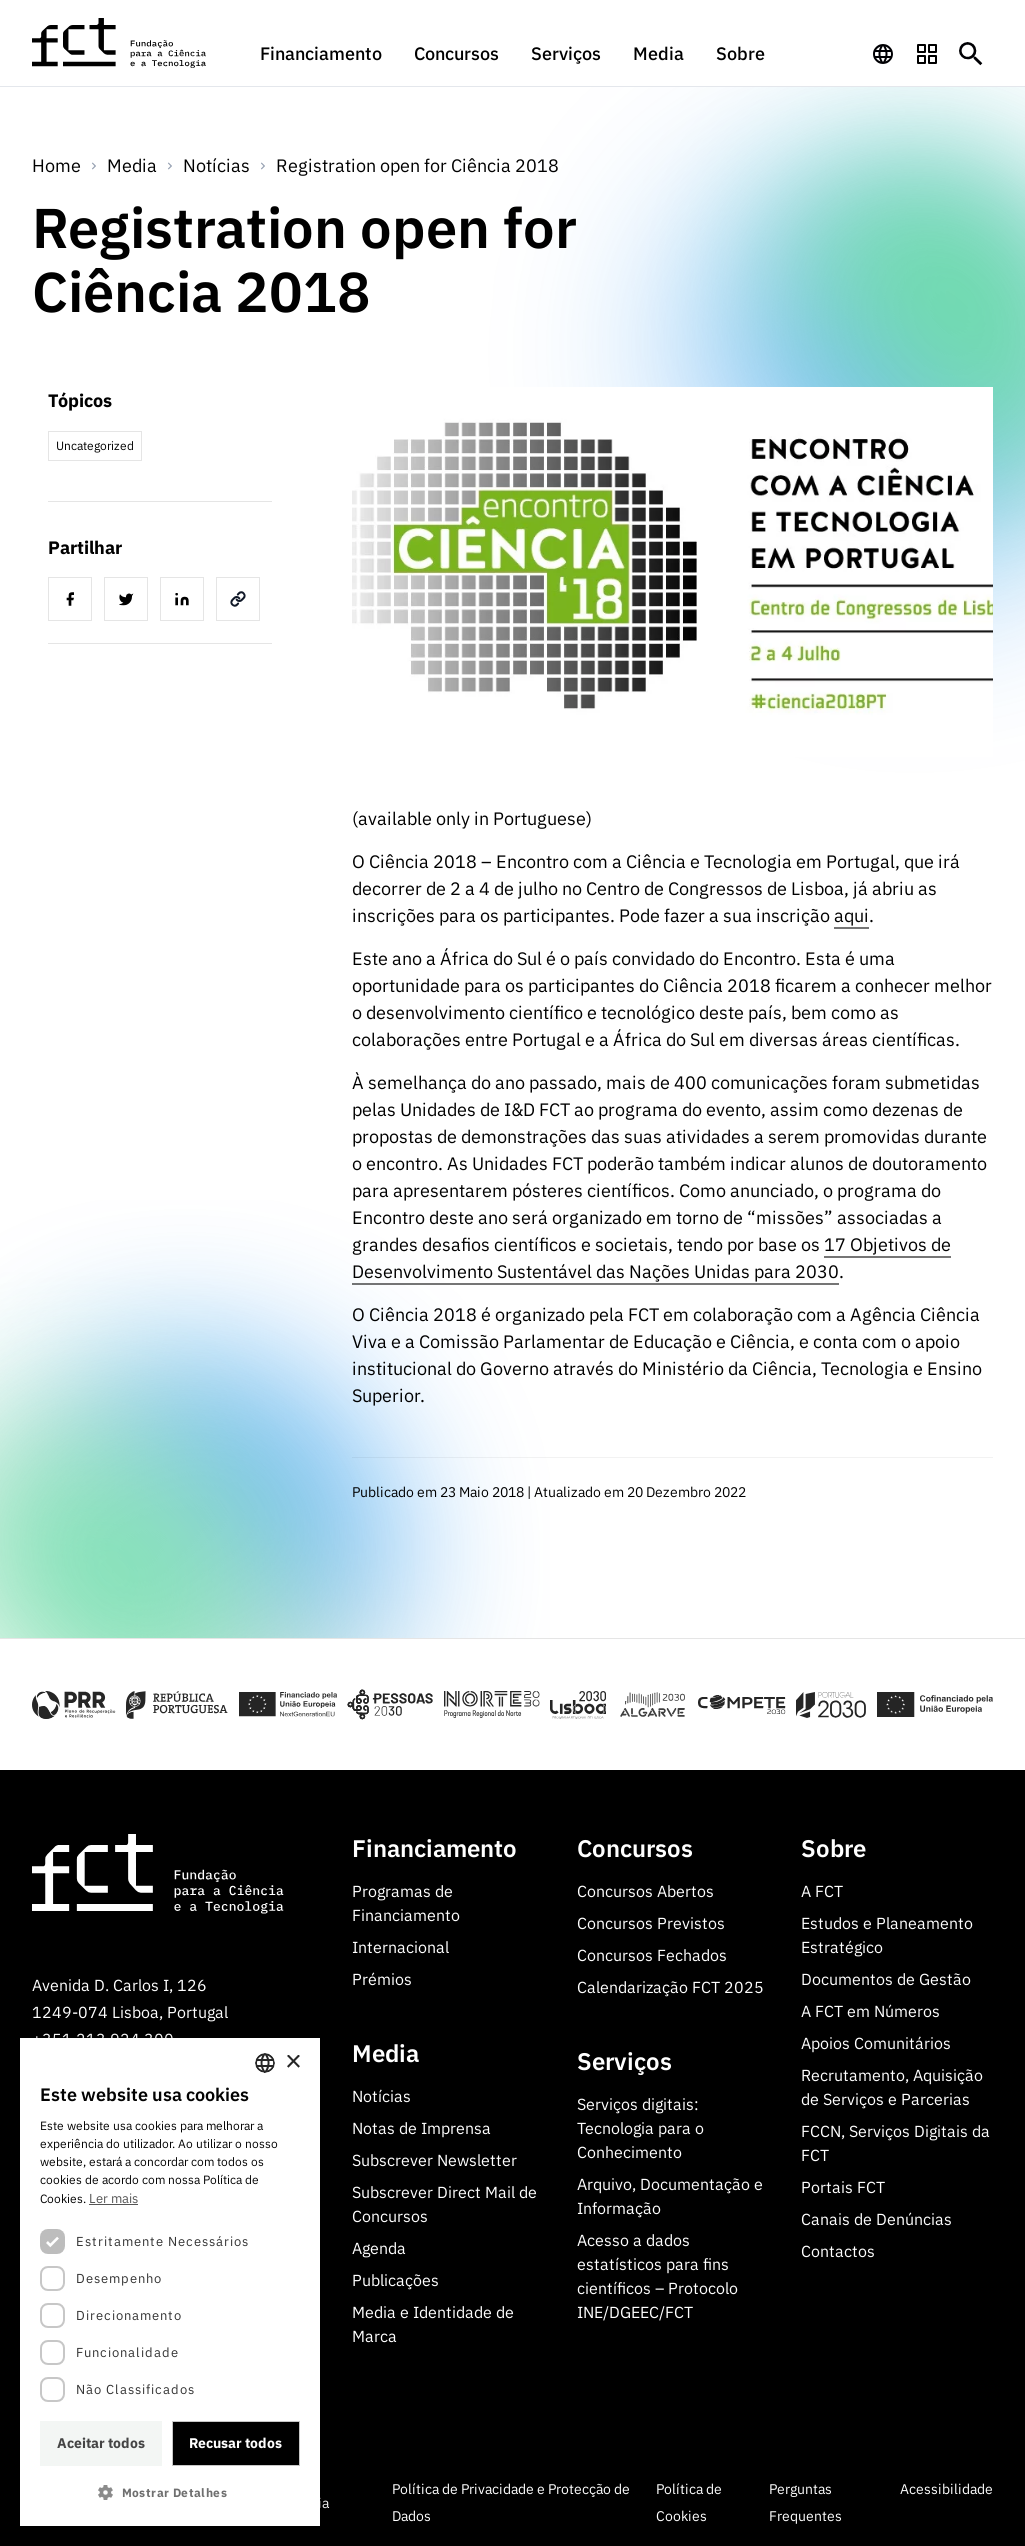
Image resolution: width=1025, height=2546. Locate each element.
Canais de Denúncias (876, 2219)
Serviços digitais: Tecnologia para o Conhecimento (640, 2128)
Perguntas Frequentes (805, 2502)
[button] (170, 2492)
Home (56, 165)
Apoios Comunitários (876, 2043)
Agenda (379, 2248)
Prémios (382, 1979)
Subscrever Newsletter (434, 2160)
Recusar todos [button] (235, 2443)
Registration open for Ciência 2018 (417, 165)
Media (658, 53)
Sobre (740, 53)
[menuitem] (321, 63)
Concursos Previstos (651, 1923)
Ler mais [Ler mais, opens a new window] (113, 2198)
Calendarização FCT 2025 (670, 1987)
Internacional (400, 1947)
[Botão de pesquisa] (971, 54)
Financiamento (321, 53)
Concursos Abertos (645, 1891)
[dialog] (170, 2282)
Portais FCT (843, 2187)
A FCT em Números (870, 2011)
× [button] (292, 2062)
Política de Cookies (689, 2502)
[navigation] (883, 54)
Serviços (566, 53)
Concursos (456, 53)
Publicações (395, 2280)
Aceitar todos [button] (101, 2443)
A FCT (822, 1891)
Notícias (216, 165)
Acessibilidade (946, 2489)
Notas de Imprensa (421, 2128)
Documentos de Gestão (886, 1979)
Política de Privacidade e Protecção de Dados (511, 2502)
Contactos (838, 2251)
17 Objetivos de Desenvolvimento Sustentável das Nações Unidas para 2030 (651, 1258)
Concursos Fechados (652, 1955)
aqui (851, 915)
